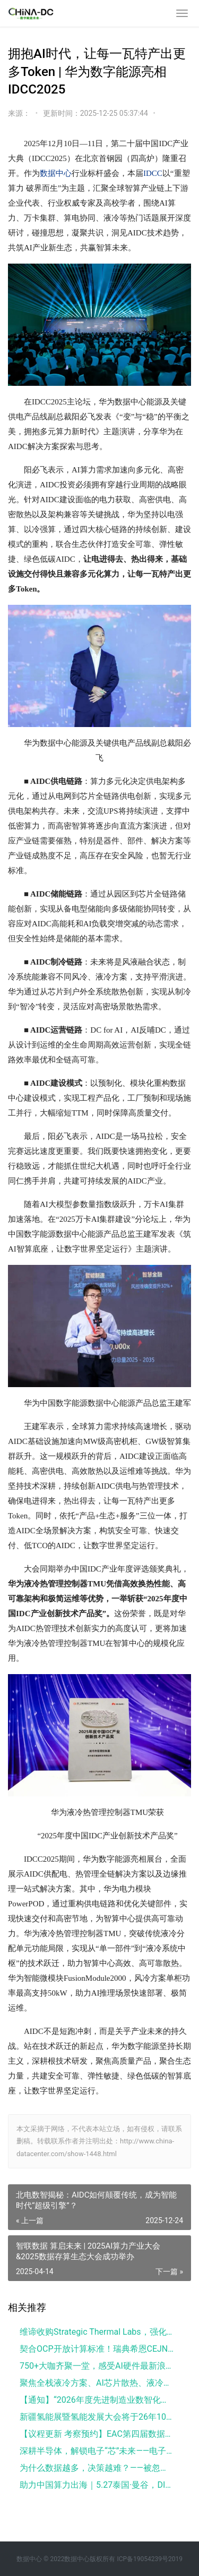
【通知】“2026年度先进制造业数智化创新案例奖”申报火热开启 (97, 2400)
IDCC (152, 173)
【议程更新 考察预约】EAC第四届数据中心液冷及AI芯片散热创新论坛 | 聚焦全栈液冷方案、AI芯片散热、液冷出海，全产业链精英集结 (97, 2434)
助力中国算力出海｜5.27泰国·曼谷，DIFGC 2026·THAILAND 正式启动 (97, 2485)
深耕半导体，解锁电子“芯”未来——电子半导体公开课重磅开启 (97, 2451)
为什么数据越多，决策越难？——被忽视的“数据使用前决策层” (97, 2468)
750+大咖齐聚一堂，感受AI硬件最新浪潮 (97, 2366)
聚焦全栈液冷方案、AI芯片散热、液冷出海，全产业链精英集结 (97, 2383)
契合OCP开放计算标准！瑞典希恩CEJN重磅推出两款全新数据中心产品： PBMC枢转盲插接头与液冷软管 (97, 2349)
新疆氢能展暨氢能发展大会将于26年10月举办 (97, 2417)
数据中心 (56, 173)
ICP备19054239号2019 (150, 2559)
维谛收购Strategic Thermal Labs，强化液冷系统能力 (97, 2332)
